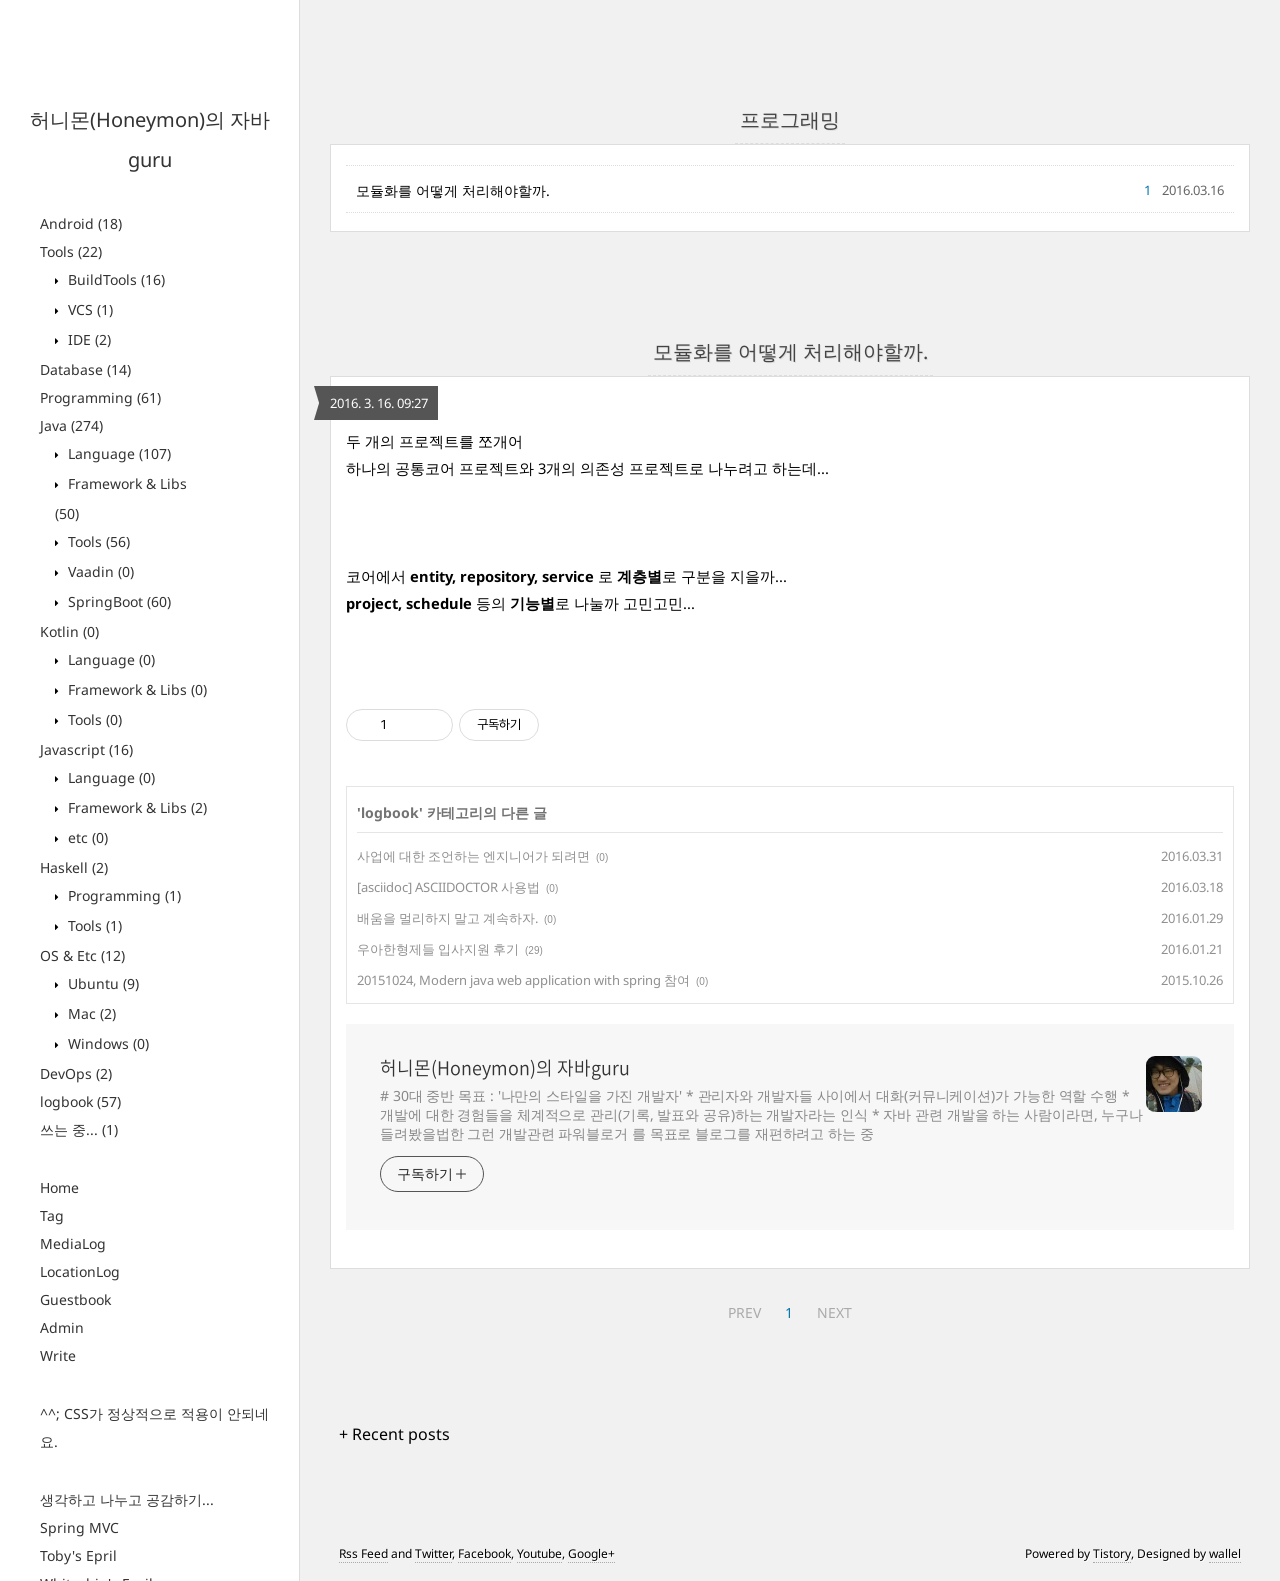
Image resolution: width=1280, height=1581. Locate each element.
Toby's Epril (78, 1555)
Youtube (539, 1553)
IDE (87, 339)
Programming (100, 397)
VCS (88, 309)
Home (59, 1187)
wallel (1225, 1553)
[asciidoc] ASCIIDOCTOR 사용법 (448, 887)
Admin (62, 1327)
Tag (52, 1215)
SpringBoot (117, 601)
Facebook (484, 1553)
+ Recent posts (394, 1434)
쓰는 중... (79, 1129)
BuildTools (114, 279)
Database (85, 369)
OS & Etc (82, 955)
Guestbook (75, 1299)
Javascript (86, 749)
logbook (80, 1101)
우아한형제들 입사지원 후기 (438, 949)
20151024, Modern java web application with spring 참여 (523, 980)
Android (81, 223)
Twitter (433, 1553)
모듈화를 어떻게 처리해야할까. (453, 190)
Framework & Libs (135, 689)
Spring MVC (79, 1527)
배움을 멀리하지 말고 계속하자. (447, 918)
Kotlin (69, 631)
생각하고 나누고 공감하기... (127, 1499)
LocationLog (80, 1271)
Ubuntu (101, 983)
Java (71, 425)
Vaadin (99, 571)
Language (117, 453)
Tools (71, 251)
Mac (90, 1013)
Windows (106, 1043)
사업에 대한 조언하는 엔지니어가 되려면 (473, 856)
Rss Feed (363, 1553)
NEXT (834, 1312)
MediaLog (73, 1243)
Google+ (591, 1553)
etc (86, 837)
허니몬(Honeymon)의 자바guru (505, 1068)
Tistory (1112, 1553)
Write (58, 1355)
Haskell (74, 867)
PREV (744, 1312)
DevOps (76, 1073)
